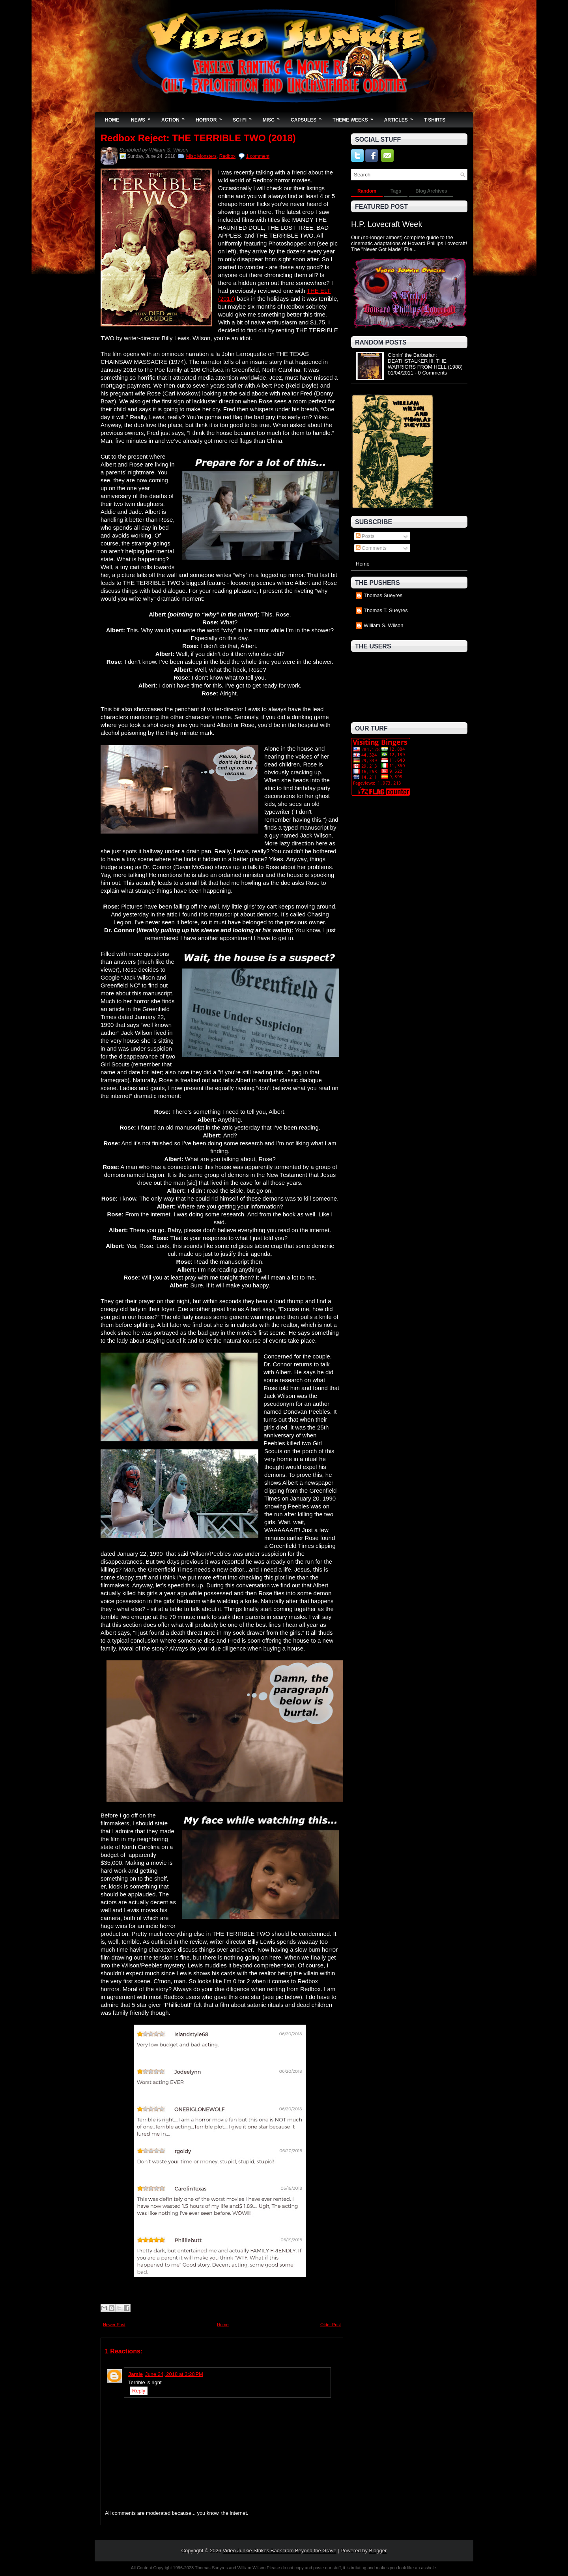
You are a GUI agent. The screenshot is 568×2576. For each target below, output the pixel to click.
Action (175, 117)
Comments (371, 548)
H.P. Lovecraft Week (386, 224)
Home (112, 120)
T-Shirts (435, 120)
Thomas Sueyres (383, 595)
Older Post (330, 2324)
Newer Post (114, 2324)
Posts (365, 536)
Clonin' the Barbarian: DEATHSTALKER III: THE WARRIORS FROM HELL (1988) (425, 361)
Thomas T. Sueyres (386, 610)
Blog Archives (431, 191)
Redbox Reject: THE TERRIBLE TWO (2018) (198, 138)
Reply (138, 2391)
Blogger (378, 2551)
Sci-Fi (245, 117)
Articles (401, 117)
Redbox (227, 156)
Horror (211, 117)
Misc (274, 117)
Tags (395, 191)
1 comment (257, 156)
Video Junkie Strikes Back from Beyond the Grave (279, 2551)
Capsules (309, 117)
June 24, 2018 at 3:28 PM (174, 2374)
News (143, 117)
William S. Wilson (169, 150)
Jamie (135, 2374)
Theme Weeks (355, 117)
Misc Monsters (201, 156)
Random (366, 191)
